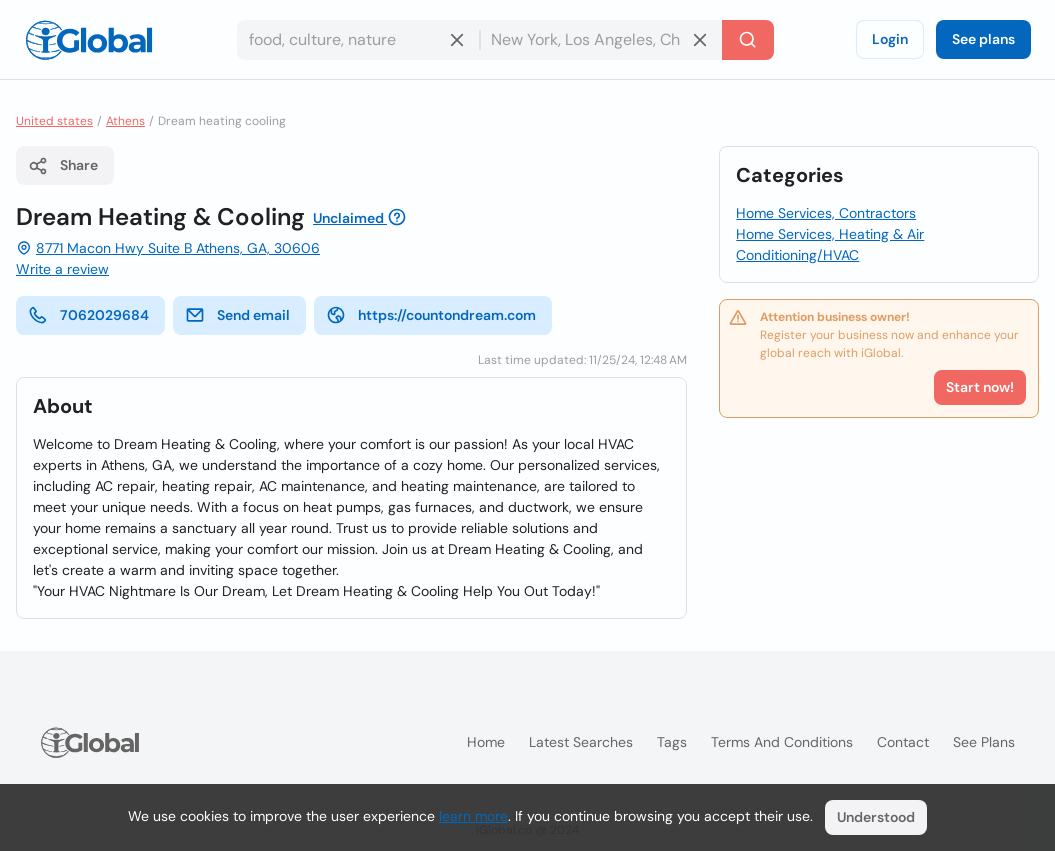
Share (63, 166)
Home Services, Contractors (826, 213)
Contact (903, 742)
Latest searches (581, 742)
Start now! (980, 387)
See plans (983, 39)
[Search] (748, 40)
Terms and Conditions (782, 742)
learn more (473, 816)
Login (890, 39)
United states (54, 121)
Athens (125, 121)
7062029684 (88, 315)
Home (486, 742)
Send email (237, 315)
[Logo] (89, 40)
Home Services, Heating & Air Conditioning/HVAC (830, 244)
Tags (672, 742)
